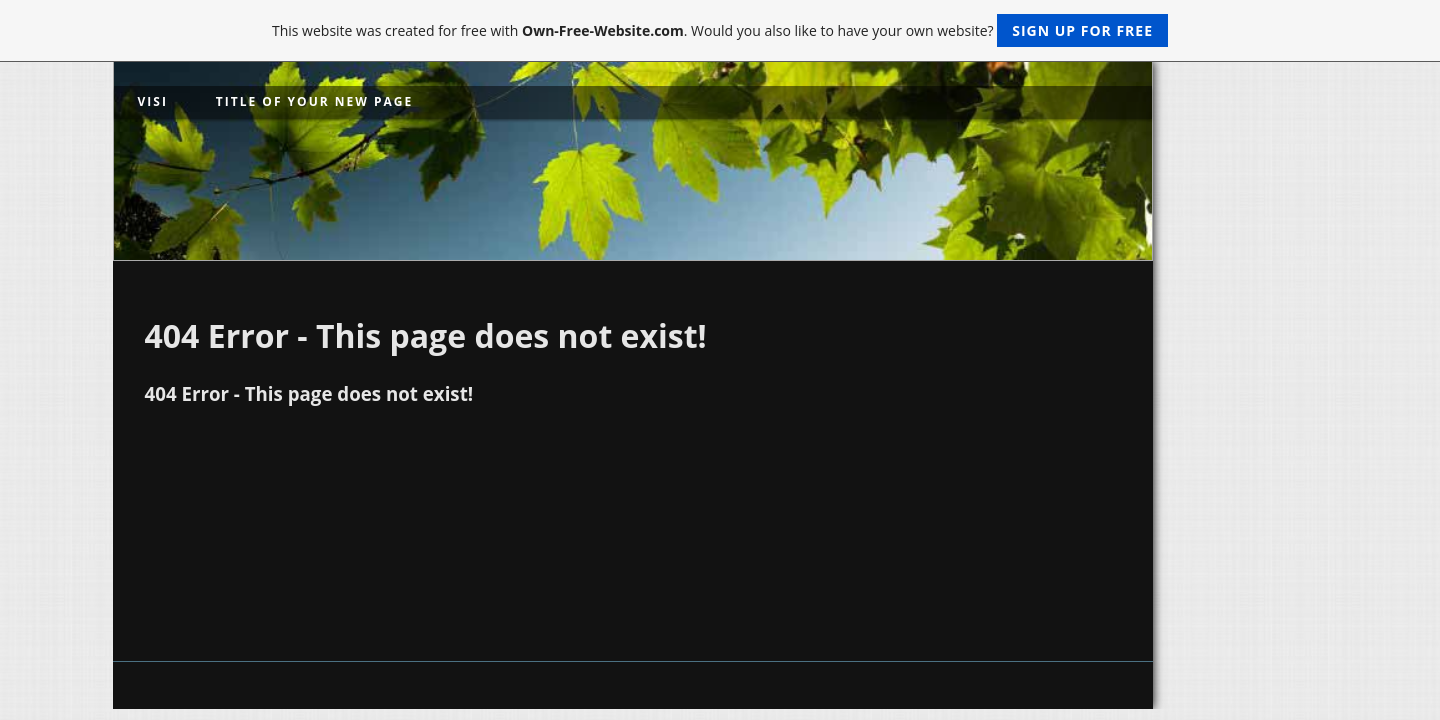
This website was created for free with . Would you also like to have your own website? (720, 30)
